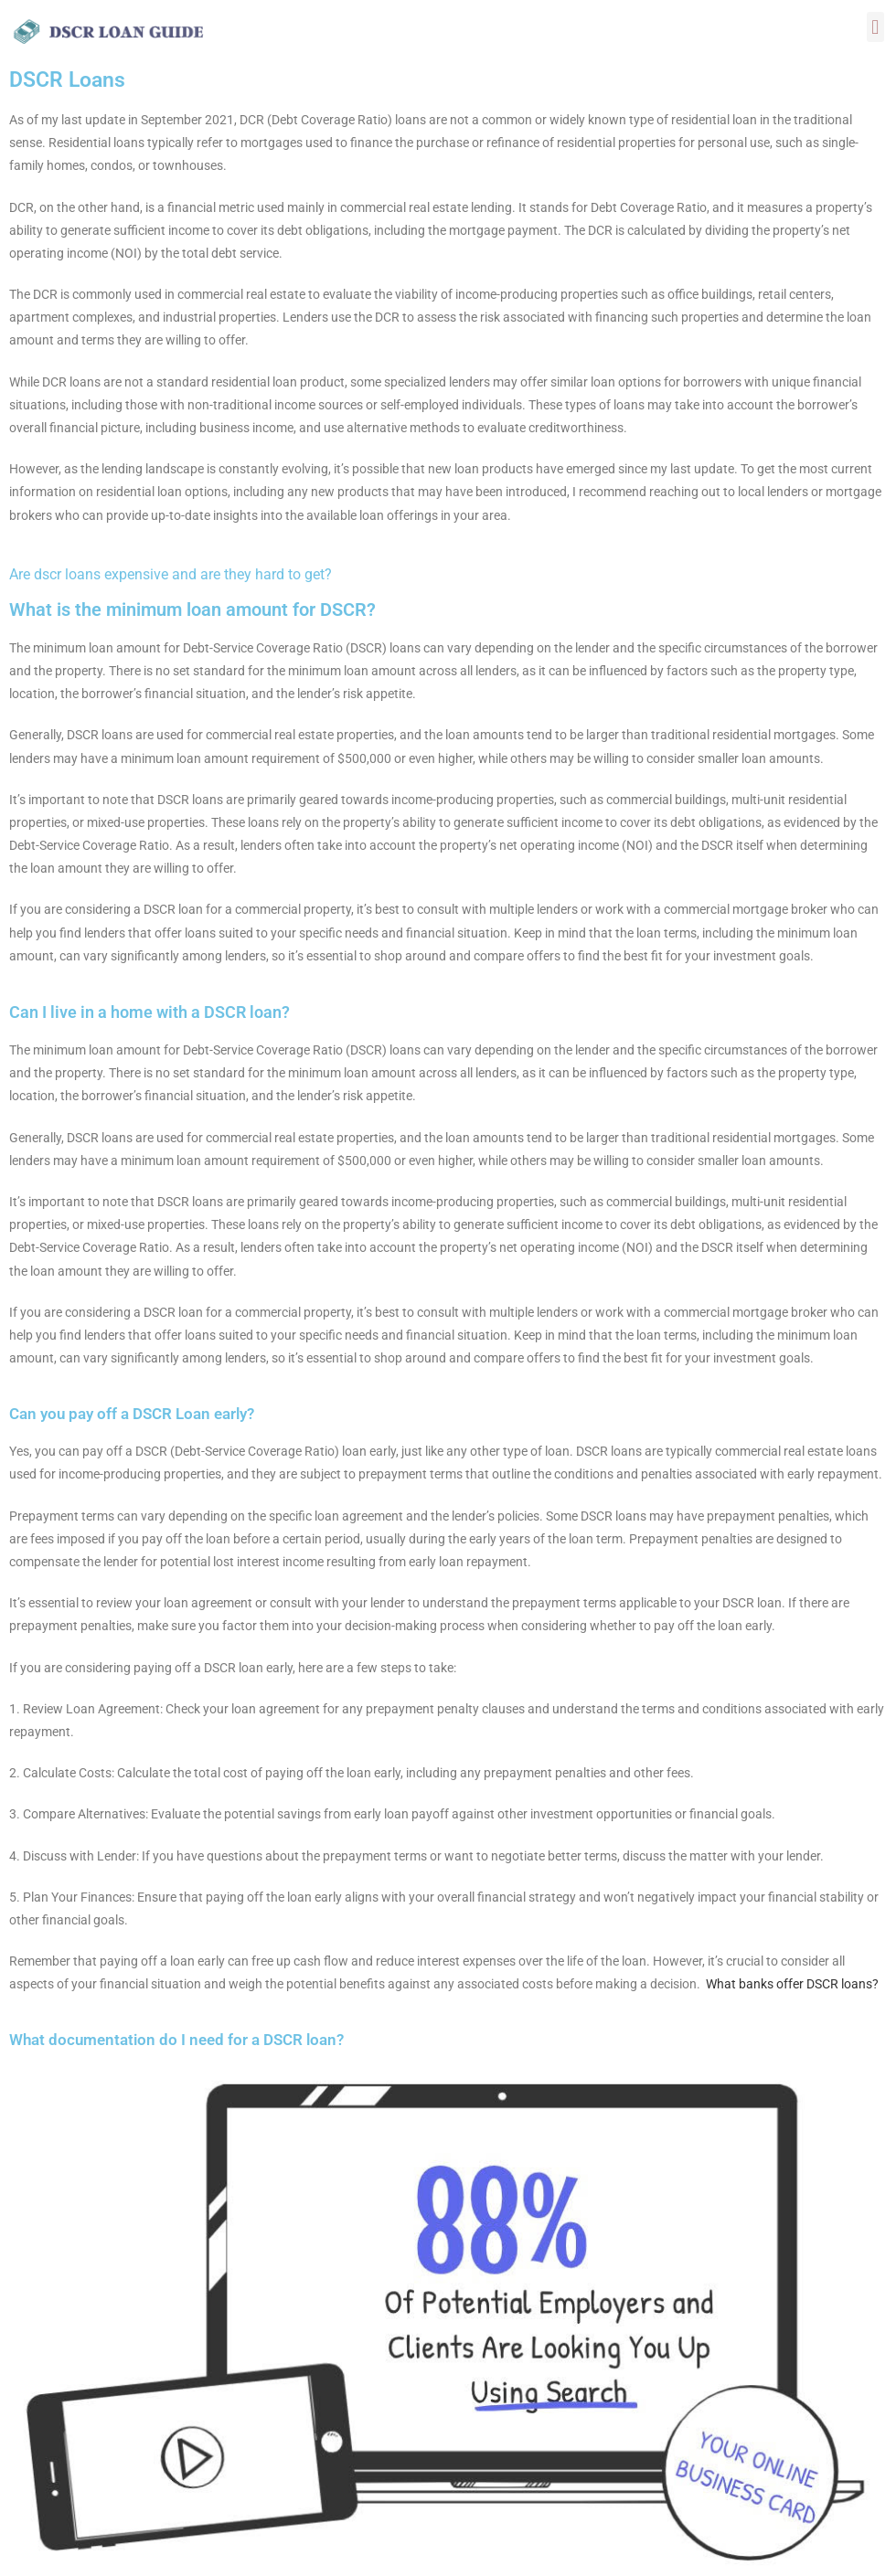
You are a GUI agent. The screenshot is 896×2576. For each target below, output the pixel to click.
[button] (875, 27)
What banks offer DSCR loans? (792, 1984)
